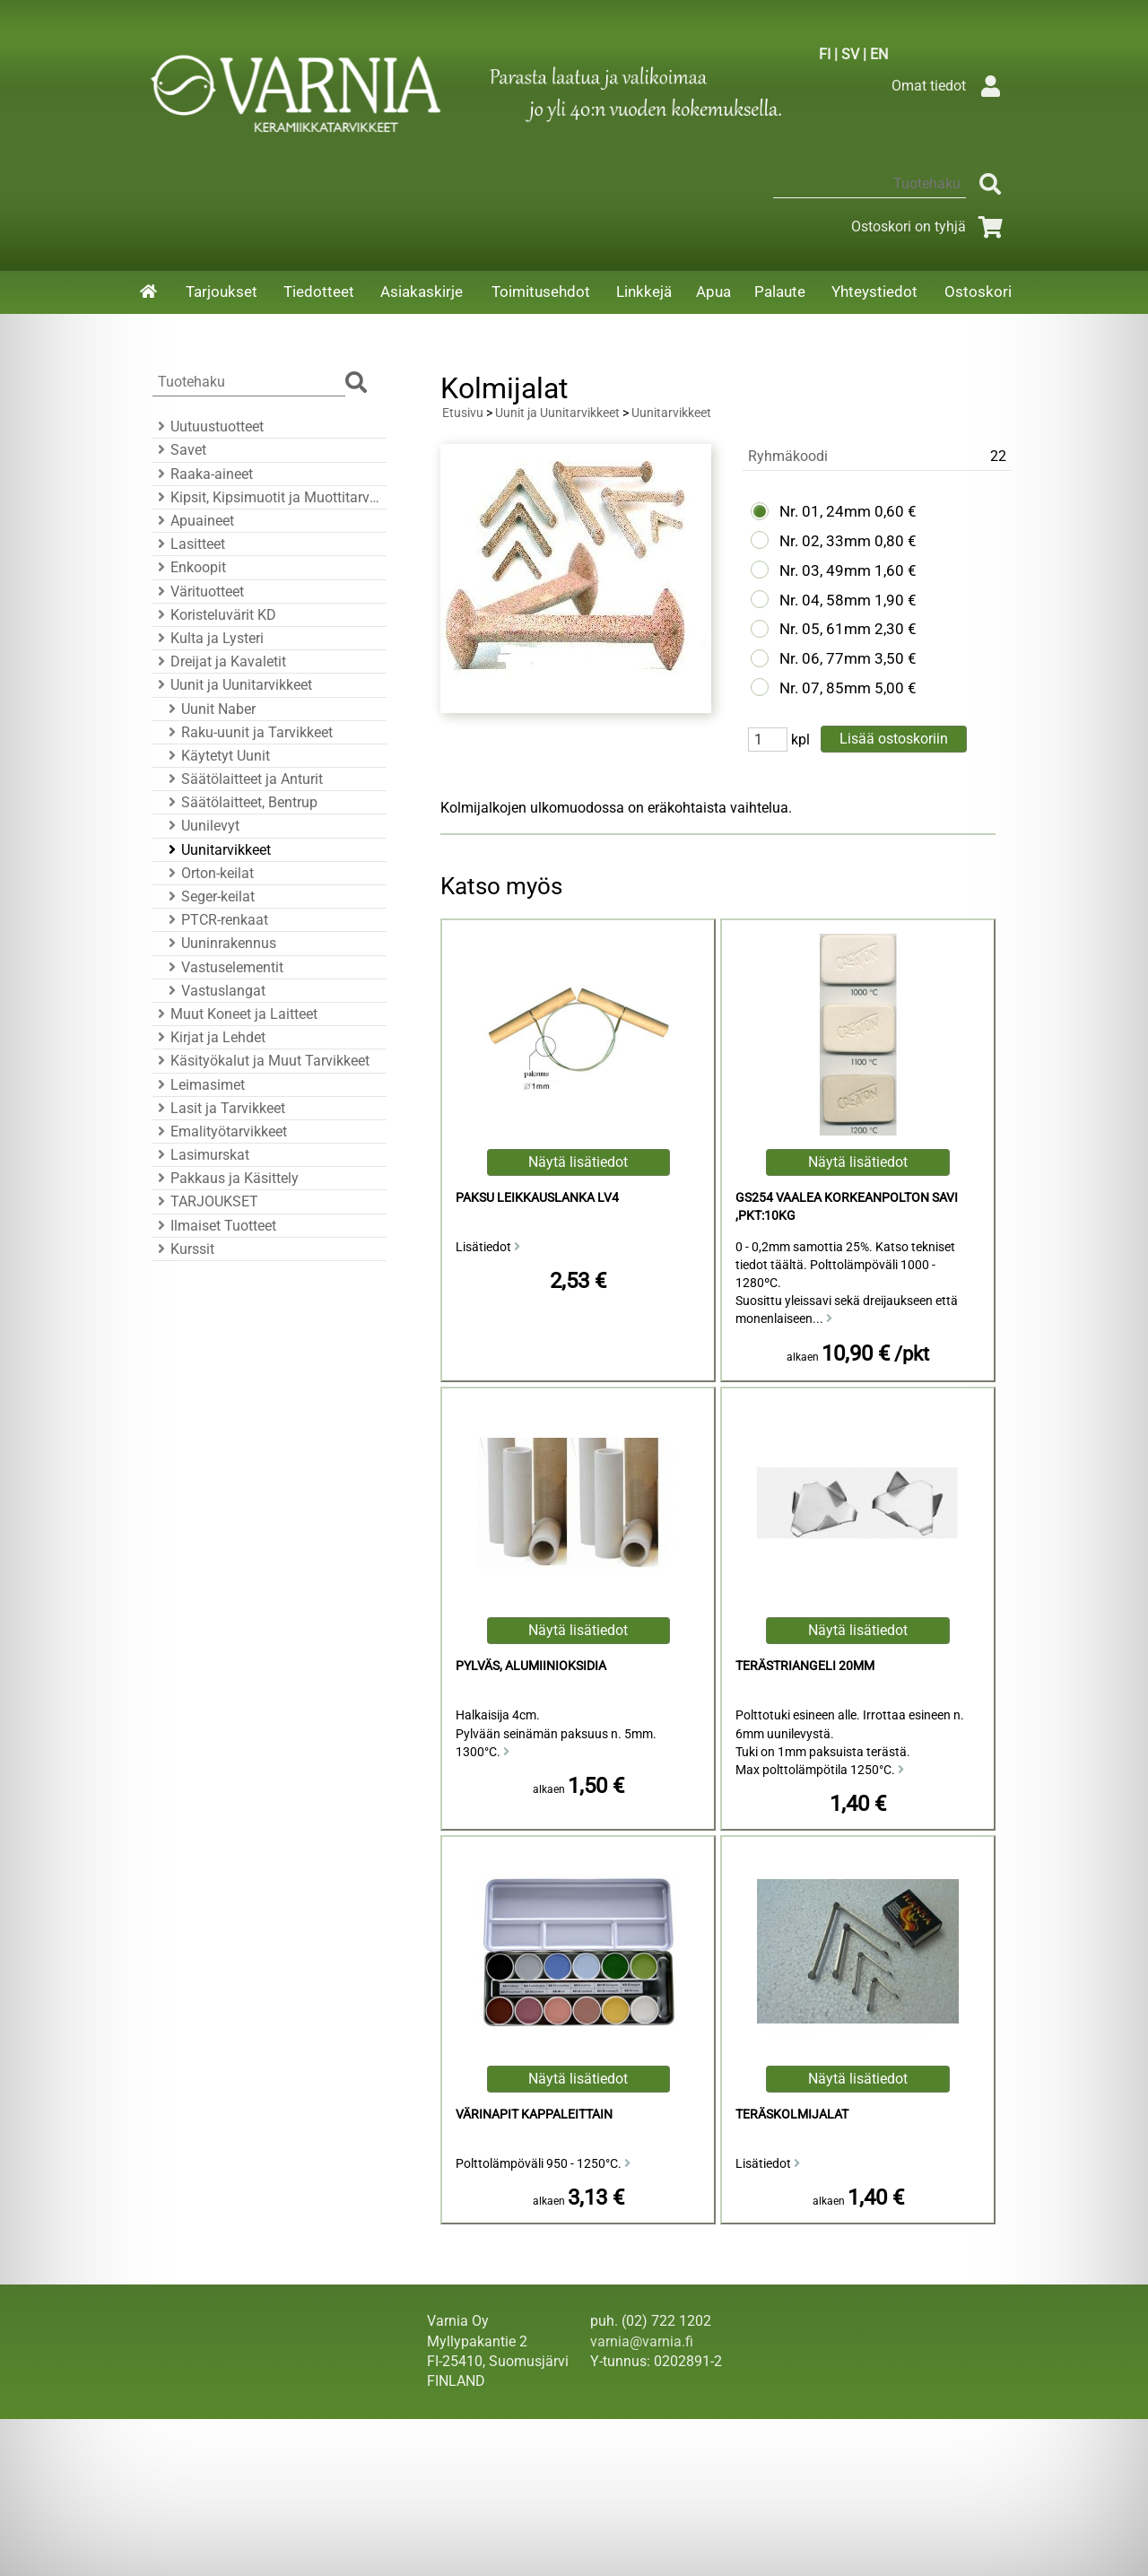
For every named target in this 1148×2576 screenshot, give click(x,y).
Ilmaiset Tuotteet (214, 1225)
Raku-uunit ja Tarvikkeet (248, 732)
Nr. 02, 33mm (825, 541)
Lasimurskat (200, 1154)
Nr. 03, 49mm (825, 570)
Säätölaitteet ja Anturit (243, 779)
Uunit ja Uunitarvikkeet (232, 684)
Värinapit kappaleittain (534, 2114)
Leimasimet (198, 1084)
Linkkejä (644, 291)
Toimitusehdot (540, 291)
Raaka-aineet (202, 474)
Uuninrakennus (219, 943)
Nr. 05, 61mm (825, 629)
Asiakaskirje (421, 291)
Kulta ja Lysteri (208, 638)
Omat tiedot (950, 85)
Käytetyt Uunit (216, 755)
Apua (713, 291)
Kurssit (183, 1249)
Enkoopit (189, 567)
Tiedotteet (318, 291)
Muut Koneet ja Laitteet (234, 1014)
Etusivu (462, 413)
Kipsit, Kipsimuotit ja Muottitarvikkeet (266, 497)
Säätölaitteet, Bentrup (240, 802)
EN (879, 54)
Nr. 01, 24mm (825, 511)
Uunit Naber (209, 709)
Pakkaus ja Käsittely (225, 1178)
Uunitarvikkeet (217, 849)
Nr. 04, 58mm (825, 600)
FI (825, 54)
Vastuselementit (223, 967)
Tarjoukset (221, 291)
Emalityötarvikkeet (219, 1131)
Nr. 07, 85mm (825, 688)
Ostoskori (978, 291)
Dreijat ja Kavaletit (219, 661)
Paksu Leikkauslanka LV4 (537, 1197)
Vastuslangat (214, 990)
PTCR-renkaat (215, 919)
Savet (179, 449)
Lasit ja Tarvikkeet (218, 1108)
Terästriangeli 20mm (804, 1666)
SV (850, 54)
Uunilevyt (201, 825)
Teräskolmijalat (791, 2114)
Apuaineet (193, 520)
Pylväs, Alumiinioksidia (531, 1666)
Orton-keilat (208, 873)
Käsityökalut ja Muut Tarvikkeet (261, 1060)
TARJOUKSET (205, 1201)
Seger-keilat (209, 896)
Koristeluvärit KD (214, 614)
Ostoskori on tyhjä (930, 226)
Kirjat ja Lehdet (208, 1037)
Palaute (779, 291)
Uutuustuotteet (208, 426)
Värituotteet (198, 591)
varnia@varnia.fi (641, 2341)
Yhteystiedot (874, 291)
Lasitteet (188, 544)
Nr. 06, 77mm (825, 658)
